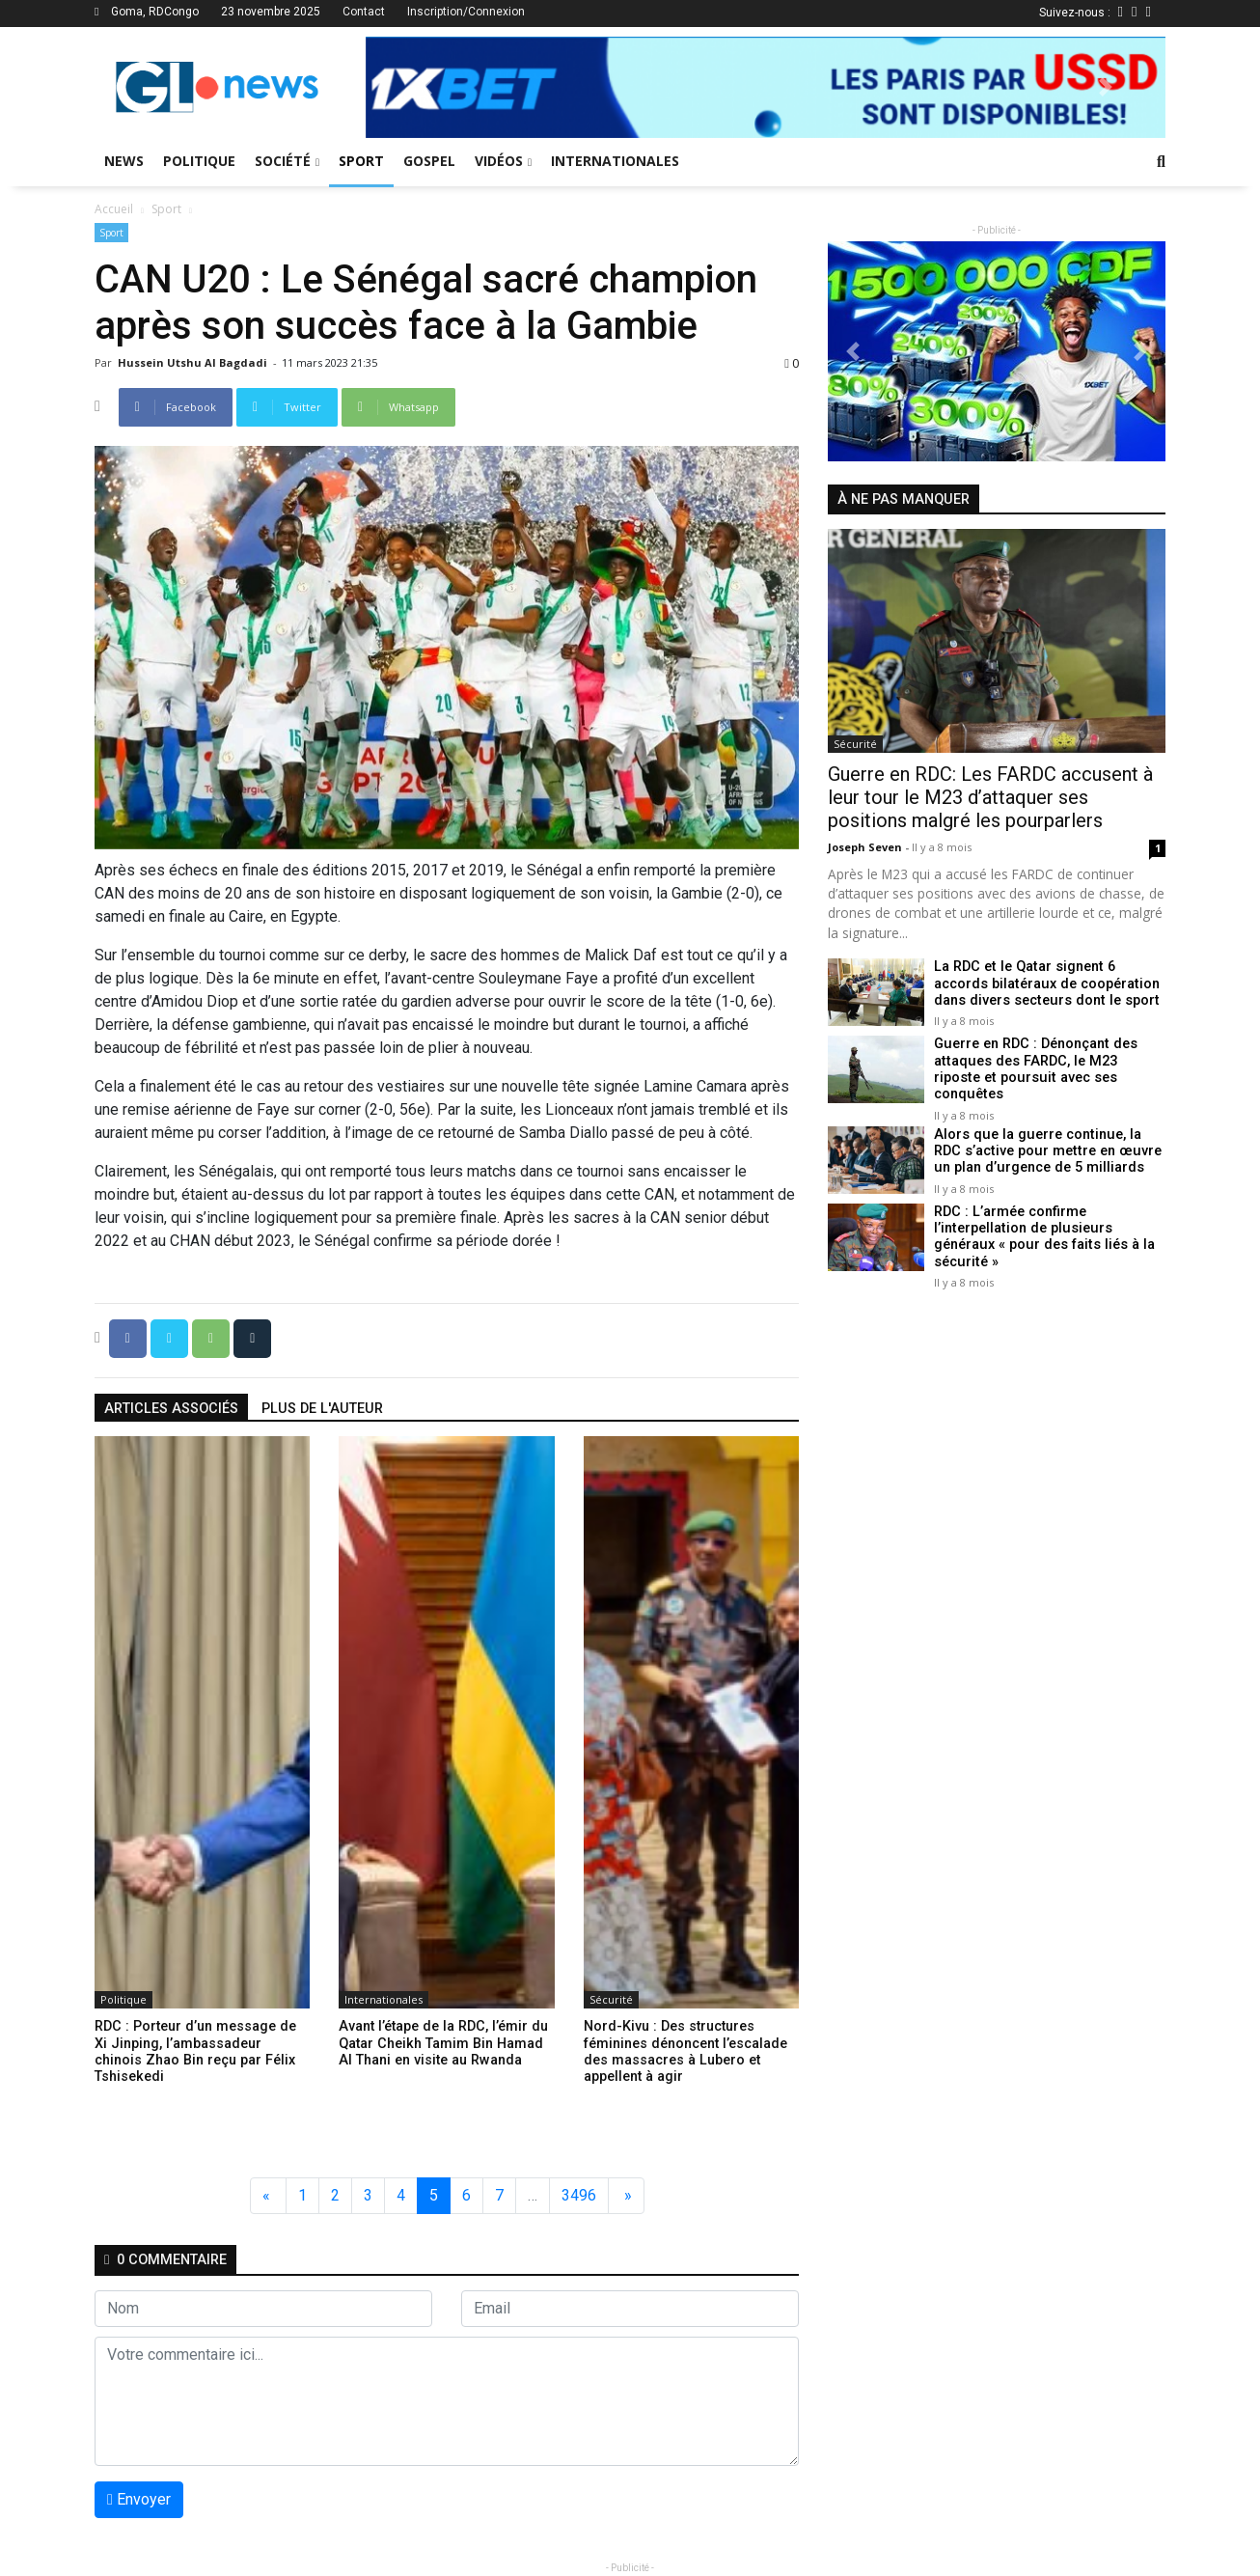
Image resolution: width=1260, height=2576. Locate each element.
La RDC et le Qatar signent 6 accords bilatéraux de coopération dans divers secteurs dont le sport (1045, 983)
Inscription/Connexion (466, 11)
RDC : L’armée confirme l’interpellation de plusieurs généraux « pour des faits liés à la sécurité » (1043, 1223)
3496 (579, 2195)
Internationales (615, 161)
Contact (363, 11)
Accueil (114, 209)
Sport (361, 161)
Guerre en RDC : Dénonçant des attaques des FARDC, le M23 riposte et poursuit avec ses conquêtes (1049, 1061)
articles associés (171, 1408)
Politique (199, 161)
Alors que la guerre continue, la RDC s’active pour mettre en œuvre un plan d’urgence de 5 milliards (1045, 1138)
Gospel (429, 161)
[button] (425, 87)
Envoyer (139, 2499)
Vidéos (503, 161)
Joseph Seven (866, 847)
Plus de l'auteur (322, 1408)
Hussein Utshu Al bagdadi (194, 362)
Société (287, 161)
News (124, 161)
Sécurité (611, 1999)
